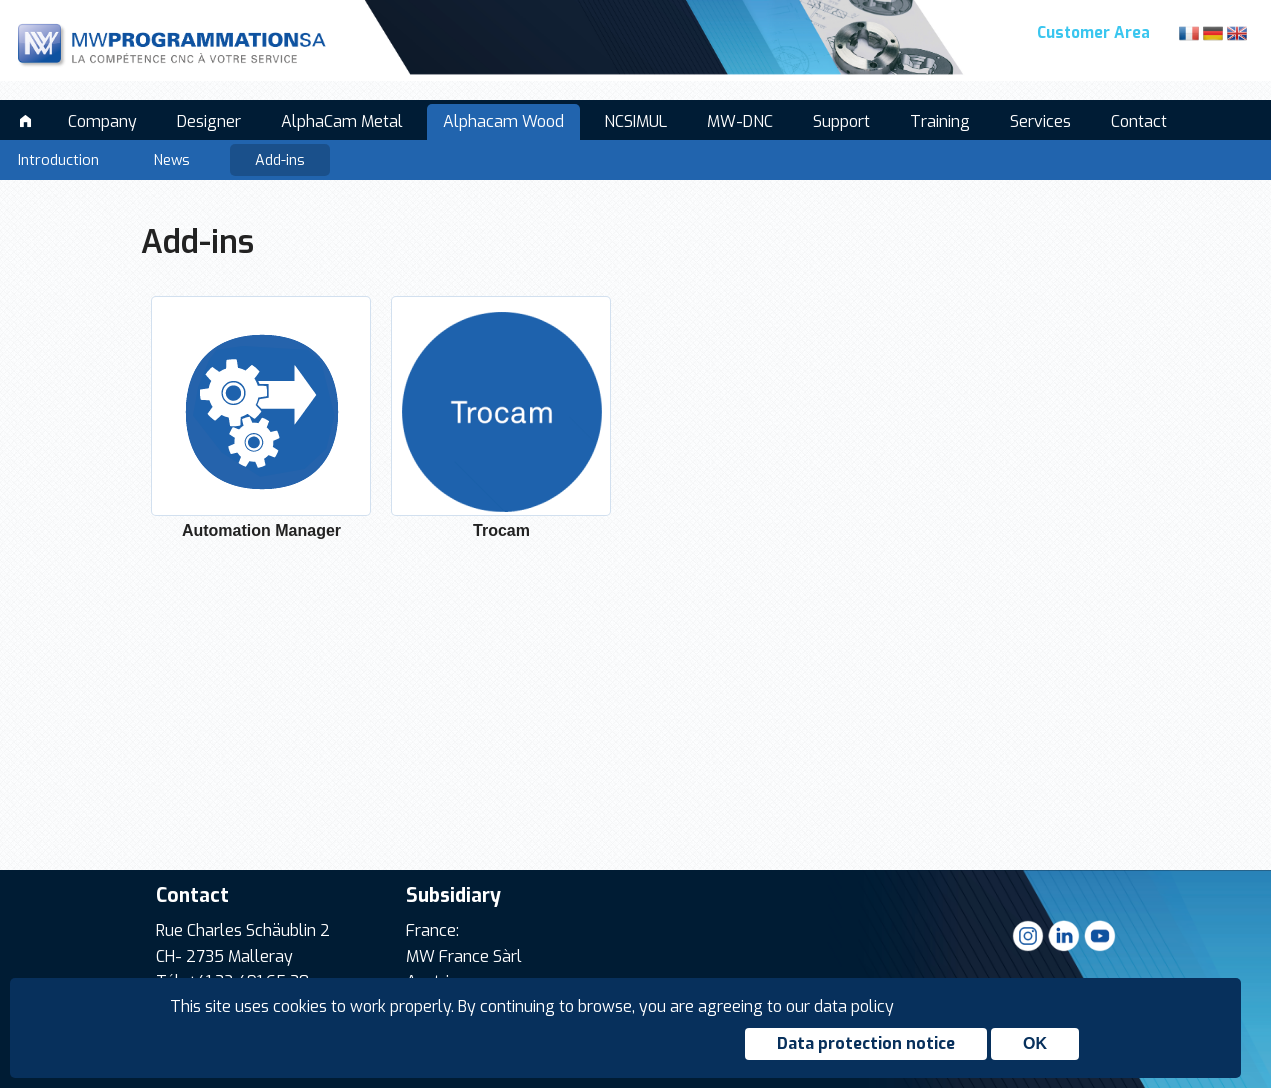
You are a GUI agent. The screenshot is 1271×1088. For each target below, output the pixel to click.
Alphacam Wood (503, 121)
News (172, 160)
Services (1040, 121)
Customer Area (1093, 33)
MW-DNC (740, 121)
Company (102, 121)
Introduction (58, 160)
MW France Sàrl (464, 956)
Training (940, 121)
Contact (1139, 121)
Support (841, 121)
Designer (209, 121)
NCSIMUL (635, 121)
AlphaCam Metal (342, 121)
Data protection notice (866, 1043)
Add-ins (280, 160)
